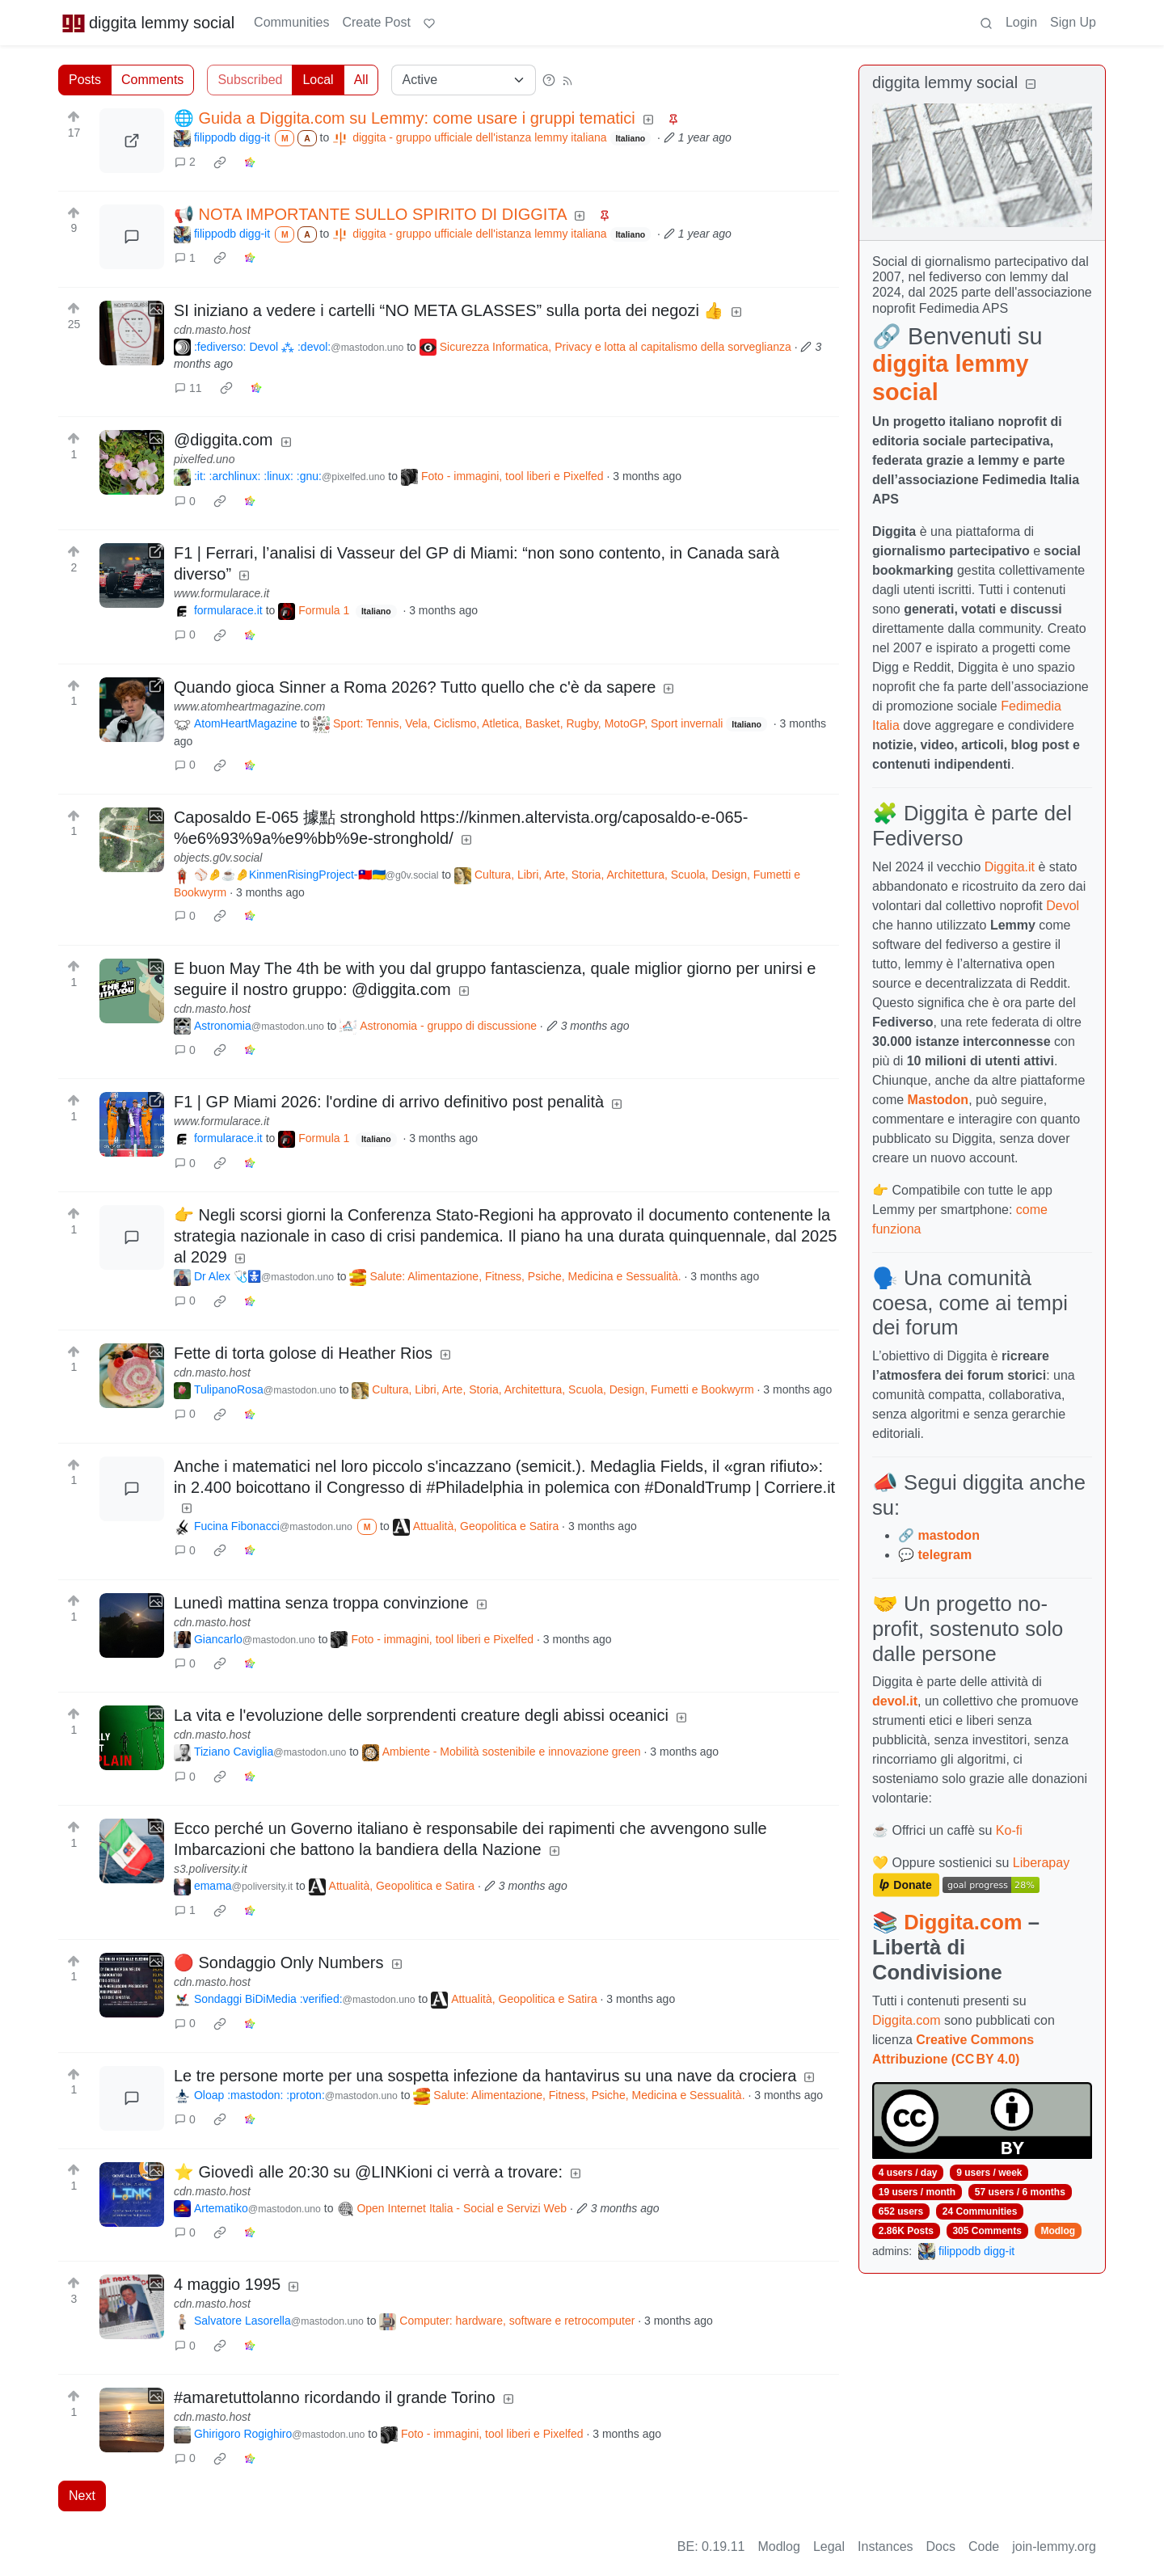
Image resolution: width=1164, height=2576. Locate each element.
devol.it (894, 1701)
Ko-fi (1009, 1830)
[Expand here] (131, 333)
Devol (1062, 906)
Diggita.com (963, 1922)
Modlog (1057, 2231)
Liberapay (1041, 1863)
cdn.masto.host (212, 329)
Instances (885, 2546)
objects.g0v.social (218, 857)
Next (82, 2495)
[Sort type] (463, 80)
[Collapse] (1031, 84)
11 (188, 388)
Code (983, 2546)
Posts (85, 79)
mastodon (948, 1535)
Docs (940, 2546)
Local (317, 79)
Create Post (376, 22)
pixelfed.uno (204, 459)
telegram (944, 1555)
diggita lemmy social (147, 23)
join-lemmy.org (1054, 2546)
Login (1021, 22)
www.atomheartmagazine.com (250, 706)
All (361, 79)
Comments (152, 79)
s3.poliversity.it (210, 1868)
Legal (829, 2546)
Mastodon (938, 1100)
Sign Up (1073, 22)
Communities (291, 22)
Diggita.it (1010, 867)
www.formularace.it (221, 593)
